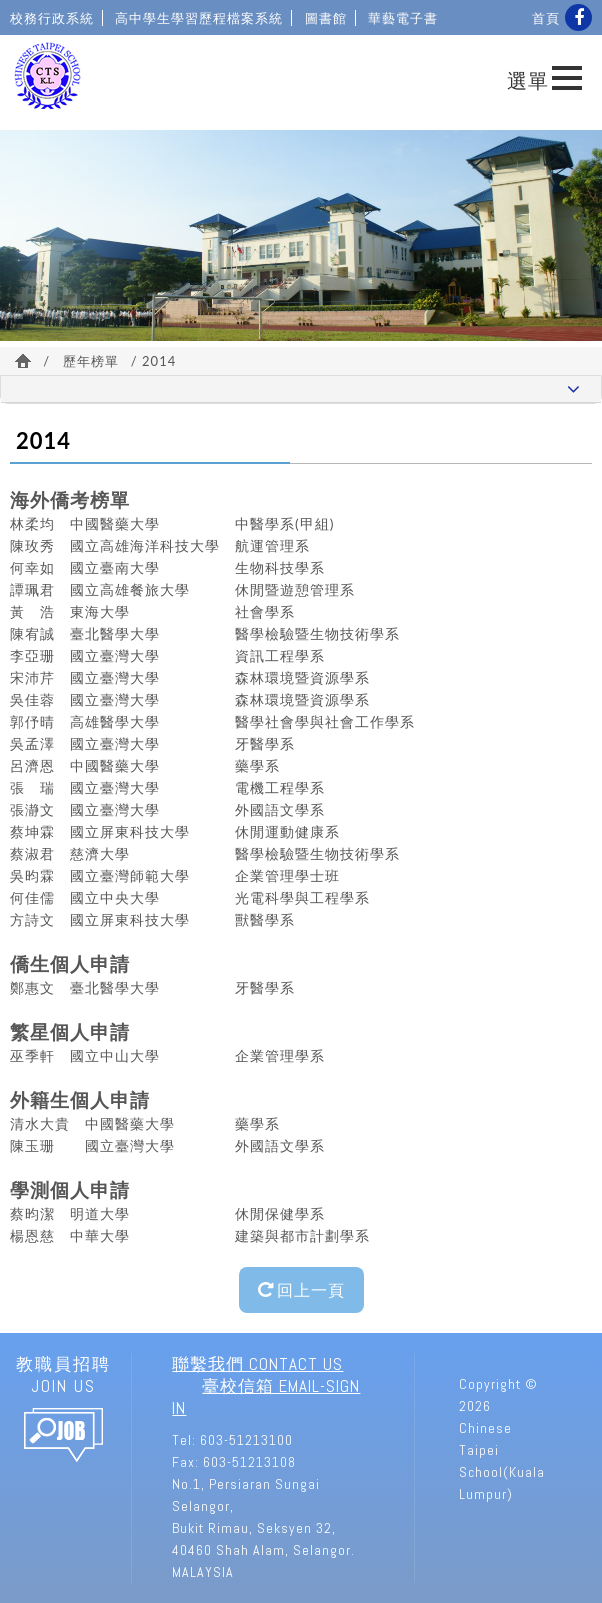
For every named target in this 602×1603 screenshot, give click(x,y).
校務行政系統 (52, 18)
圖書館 (326, 18)
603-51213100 (246, 1440)
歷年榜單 (91, 361)
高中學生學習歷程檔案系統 (199, 18)
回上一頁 (301, 1289)
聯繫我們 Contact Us (257, 1364)
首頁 (546, 18)
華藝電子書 (403, 18)
